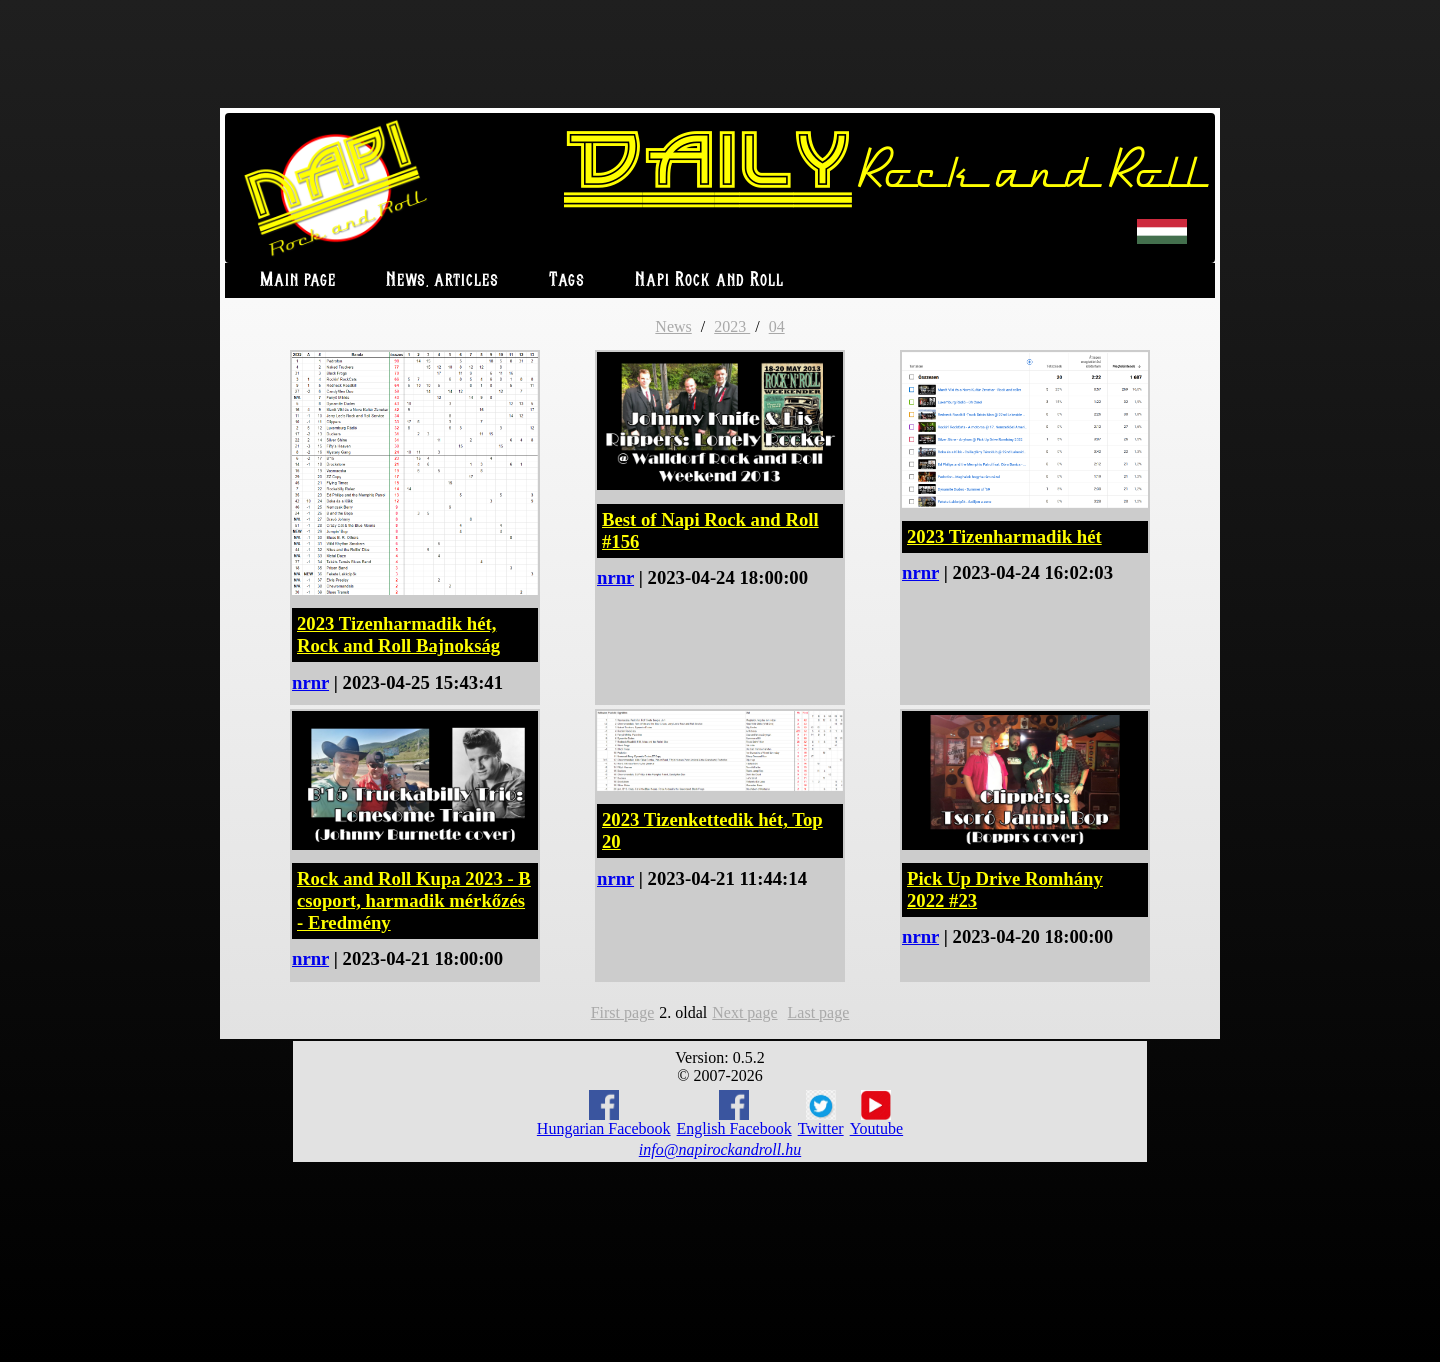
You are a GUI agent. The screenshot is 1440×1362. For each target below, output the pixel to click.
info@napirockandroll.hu (720, 1149)
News (673, 326)
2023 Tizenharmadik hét (1004, 536)
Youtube (877, 1114)
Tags (567, 280)
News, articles (442, 280)
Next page (744, 1012)
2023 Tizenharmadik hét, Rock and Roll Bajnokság (398, 634)
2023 (732, 326)
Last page (819, 1012)
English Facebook (734, 1113)
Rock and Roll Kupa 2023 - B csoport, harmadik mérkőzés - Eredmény (414, 900)
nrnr (310, 682)
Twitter (821, 1114)
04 (777, 326)
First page (623, 1012)
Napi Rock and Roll (709, 280)
